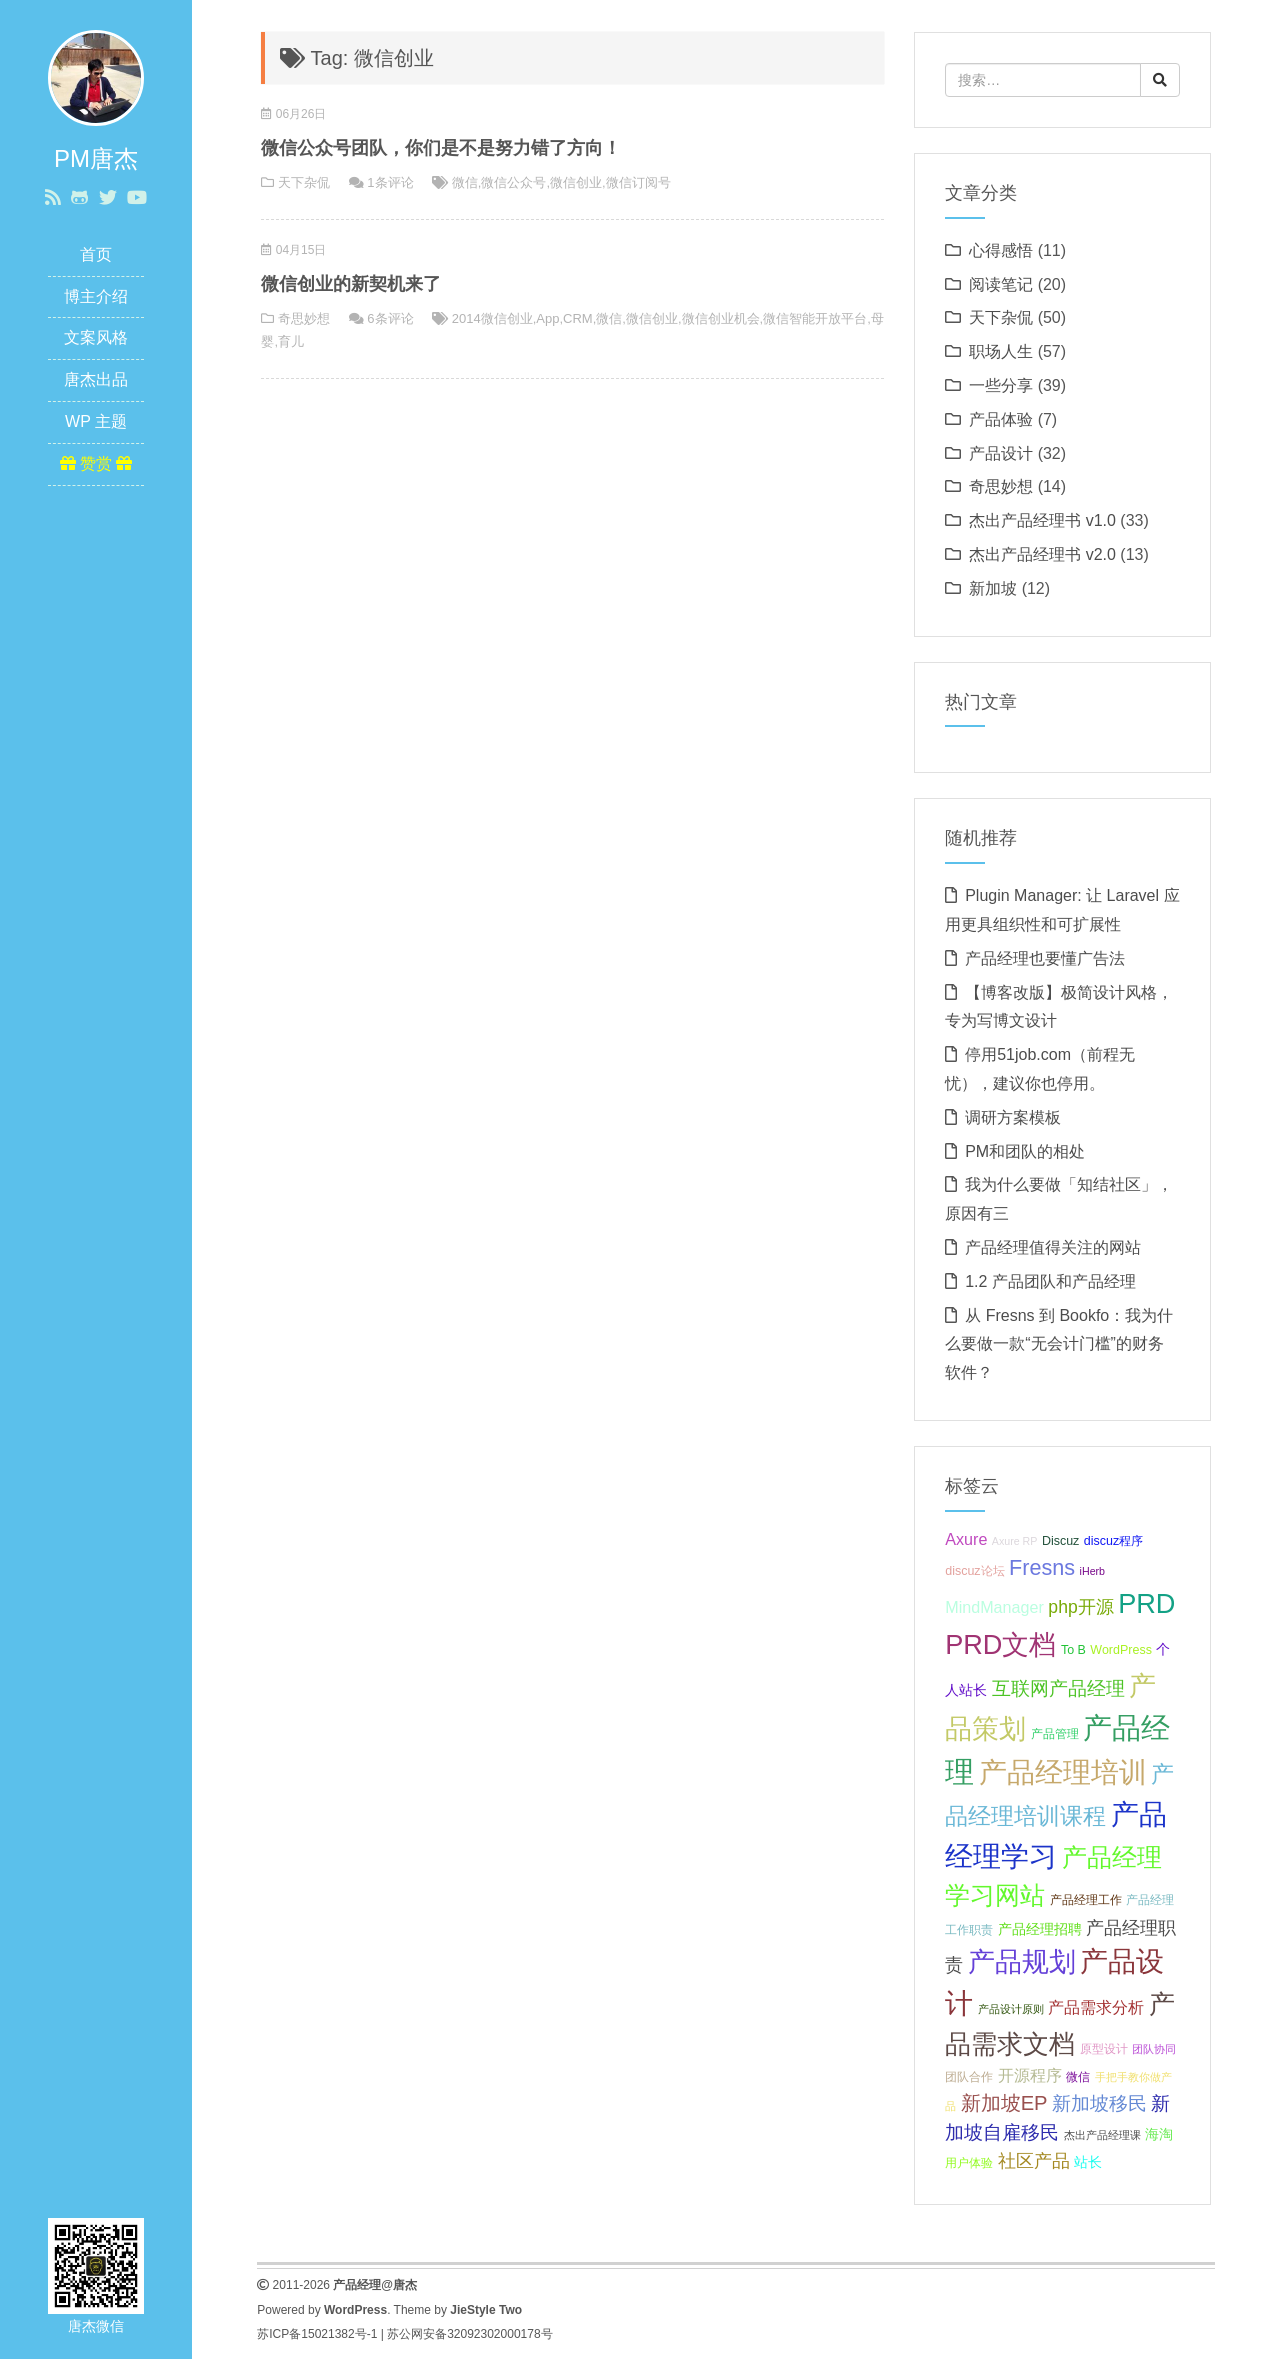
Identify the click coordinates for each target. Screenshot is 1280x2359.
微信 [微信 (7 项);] (1078, 2077)
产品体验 (1001, 419)
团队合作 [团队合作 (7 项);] (969, 2077)
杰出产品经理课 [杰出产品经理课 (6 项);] (1102, 2135)
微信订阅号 (638, 182)
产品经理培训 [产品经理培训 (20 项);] (1063, 1772)
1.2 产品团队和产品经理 (1050, 1281)
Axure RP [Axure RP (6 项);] (1015, 1541)
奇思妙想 (304, 318)
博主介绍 (96, 296)
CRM (578, 318)
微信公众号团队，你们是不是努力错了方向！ (441, 148)
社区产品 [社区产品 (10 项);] (1034, 2161)
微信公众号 (513, 182)
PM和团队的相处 (1025, 1151)
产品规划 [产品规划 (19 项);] (1022, 1961)
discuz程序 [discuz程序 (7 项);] (1113, 1541)
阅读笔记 (1001, 284)
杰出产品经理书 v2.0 (1042, 554)
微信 (465, 182)
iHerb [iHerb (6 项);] (1092, 1571)
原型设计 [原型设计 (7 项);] (1104, 2049)
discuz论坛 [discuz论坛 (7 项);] (974, 1571)
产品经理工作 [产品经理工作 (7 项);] (1086, 1900)
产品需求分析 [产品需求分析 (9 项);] (1096, 2007)
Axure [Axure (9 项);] (966, 1539)
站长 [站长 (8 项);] (1088, 2162)
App (547, 318)
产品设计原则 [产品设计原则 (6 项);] (1011, 2009)
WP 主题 (96, 421)
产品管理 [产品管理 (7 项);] (1055, 1734)
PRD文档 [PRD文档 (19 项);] (1000, 1644)
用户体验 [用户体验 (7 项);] (969, 2163)
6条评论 (390, 318)
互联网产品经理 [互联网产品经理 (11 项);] (1058, 1688)
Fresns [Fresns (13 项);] (1042, 1567)
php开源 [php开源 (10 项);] (1080, 1607)
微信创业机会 (721, 318)
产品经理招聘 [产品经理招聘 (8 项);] (1040, 1929)
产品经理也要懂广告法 (1045, 958)
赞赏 (96, 463)
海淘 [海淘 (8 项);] (1159, 2134)
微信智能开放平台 (815, 318)
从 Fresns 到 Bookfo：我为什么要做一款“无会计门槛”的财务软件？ (1059, 1344)
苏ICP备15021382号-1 (317, 2334)
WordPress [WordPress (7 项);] (1121, 1650)
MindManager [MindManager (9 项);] (994, 1607)
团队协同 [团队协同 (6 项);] (1154, 2049)
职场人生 (1001, 351)
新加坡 (993, 588)
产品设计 (1001, 453)
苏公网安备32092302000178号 (469, 2334)
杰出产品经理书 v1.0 (1042, 520)
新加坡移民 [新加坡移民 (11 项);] (1099, 2103)
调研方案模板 (1013, 1117)
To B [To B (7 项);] (1073, 1650)
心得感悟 (1001, 250)
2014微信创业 (492, 318)
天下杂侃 (304, 182)
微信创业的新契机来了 (351, 284)
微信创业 (576, 182)
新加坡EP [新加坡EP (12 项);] (1004, 2103)
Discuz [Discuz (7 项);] (1060, 1541)
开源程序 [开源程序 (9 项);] (1030, 2075)
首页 (96, 254)
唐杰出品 (96, 379)
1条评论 (390, 182)
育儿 (291, 341)
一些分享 (1001, 385)
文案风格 (96, 337)
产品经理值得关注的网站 (1053, 1247)
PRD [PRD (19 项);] (1146, 1603)
